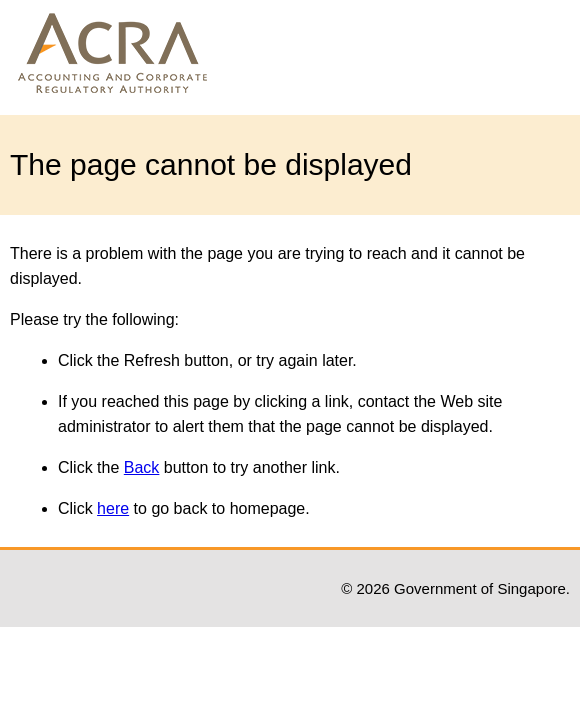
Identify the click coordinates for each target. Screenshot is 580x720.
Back (142, 467)
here (113, 508)
